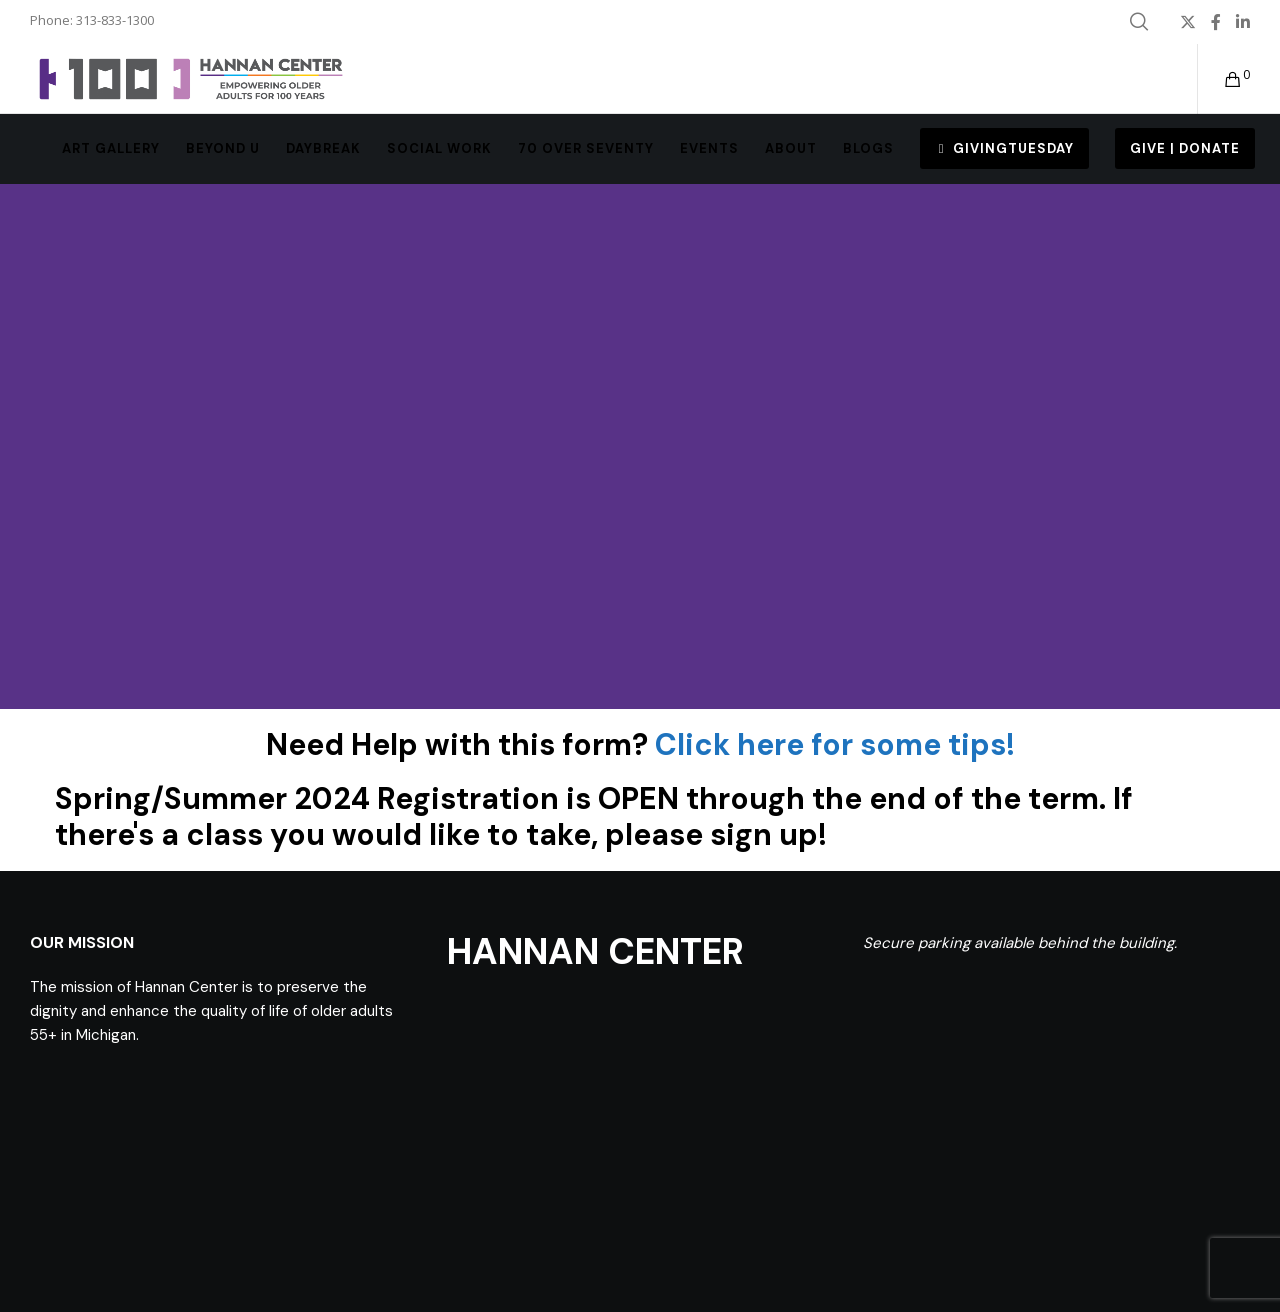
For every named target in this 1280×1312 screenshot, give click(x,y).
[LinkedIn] (1243, 22)
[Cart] (1220, 79)
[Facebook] (1216, 22)
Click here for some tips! (835, 744)
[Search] (1139, 22)
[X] (1188, 22)
